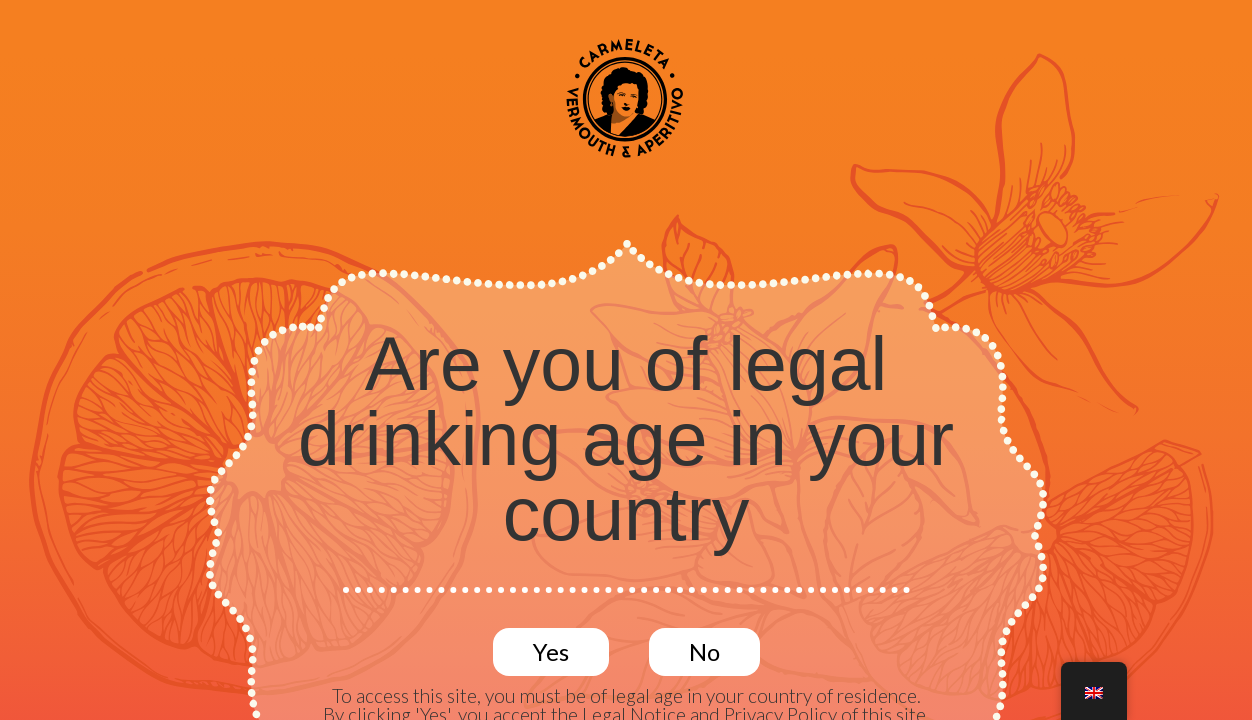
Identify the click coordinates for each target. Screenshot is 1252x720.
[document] (626, 360)
